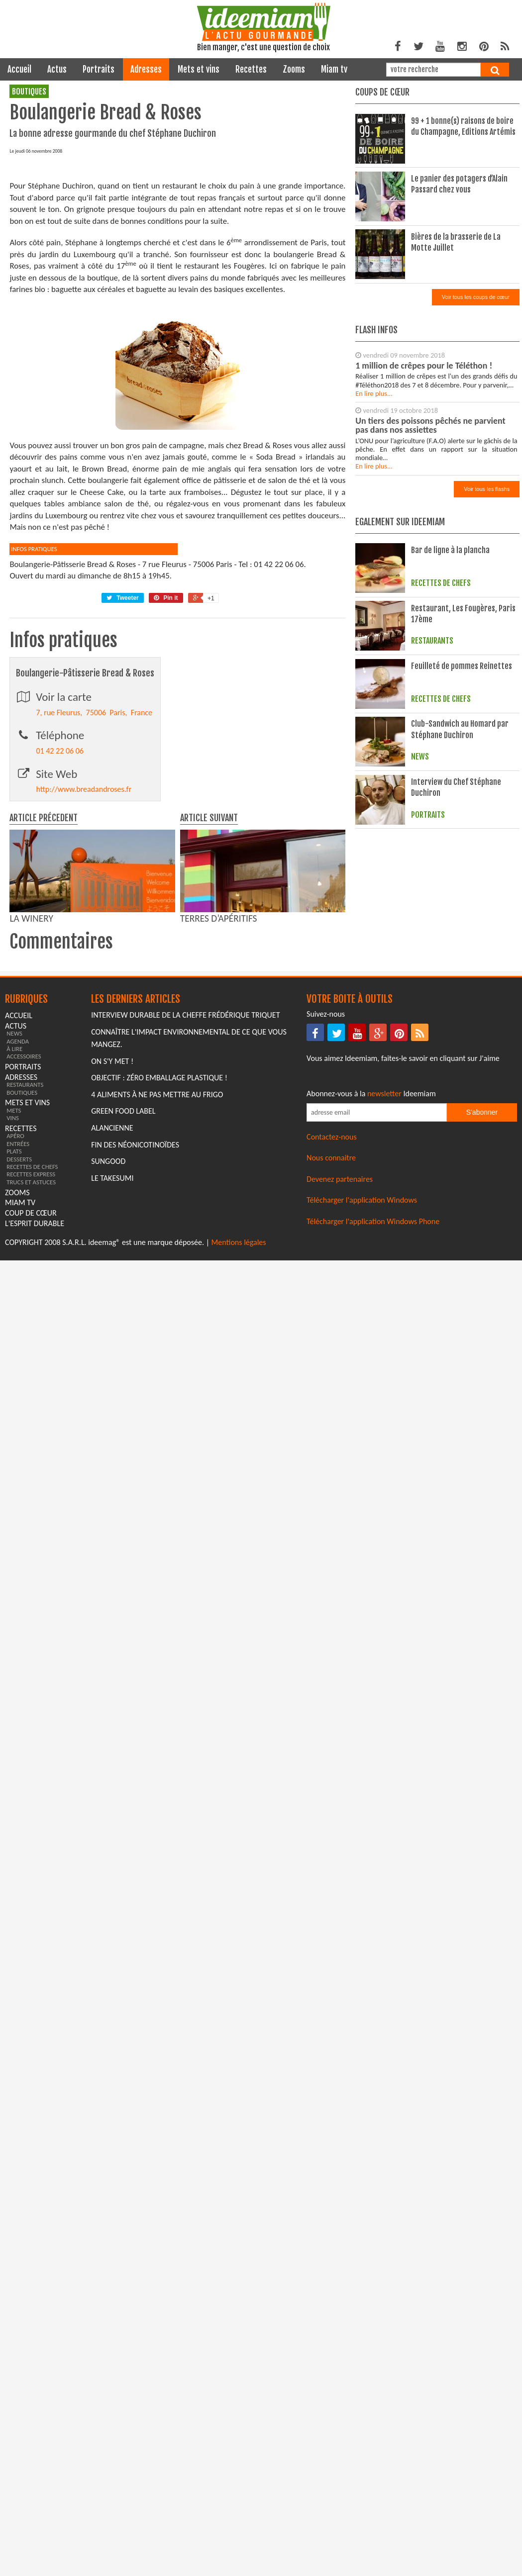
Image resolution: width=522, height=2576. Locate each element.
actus (57, 69)
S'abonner (482, 1299)
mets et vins (198, 69)
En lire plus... (374, 393)
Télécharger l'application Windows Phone (373, 1408)
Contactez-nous (332, 1324)
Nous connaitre (331, 1344)
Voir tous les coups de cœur (476, 297)
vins (12, 1305)
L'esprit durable (34, 1410)
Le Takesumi (112, 1365)
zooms (294, 69)
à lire (14, 1236)
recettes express (30, 1361)
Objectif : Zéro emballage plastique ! (159, 1264)
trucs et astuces (31, 1369)
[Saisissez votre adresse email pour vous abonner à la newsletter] (377, 1299)
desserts (19, 1346)
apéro (15, 1323)
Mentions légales (238, 1429)
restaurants (24, 1271)
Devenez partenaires (340, 1366)
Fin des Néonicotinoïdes (135, 1331)
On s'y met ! (112, 1248)
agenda (17, 1228)
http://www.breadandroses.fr (83, 976)
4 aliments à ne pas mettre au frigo (157, 1281)
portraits (98, 69)
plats (13, 1338)
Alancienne (112, 1315)
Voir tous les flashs (487, 489)
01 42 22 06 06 (60, 938)
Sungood (108, 1348)
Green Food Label (123, 1298)
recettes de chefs (32, 1353)
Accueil (19, 69)
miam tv (334, 69)
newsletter (384, 1280)
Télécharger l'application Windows (362, 1387)
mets (13, 1297)
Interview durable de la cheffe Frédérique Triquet (185, 1202)
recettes (251, 69)
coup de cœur (31, 1400)
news (14, 1220)
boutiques (29, 91)
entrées (17, 1331)
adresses (146, 69)
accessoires (23, 1243)
